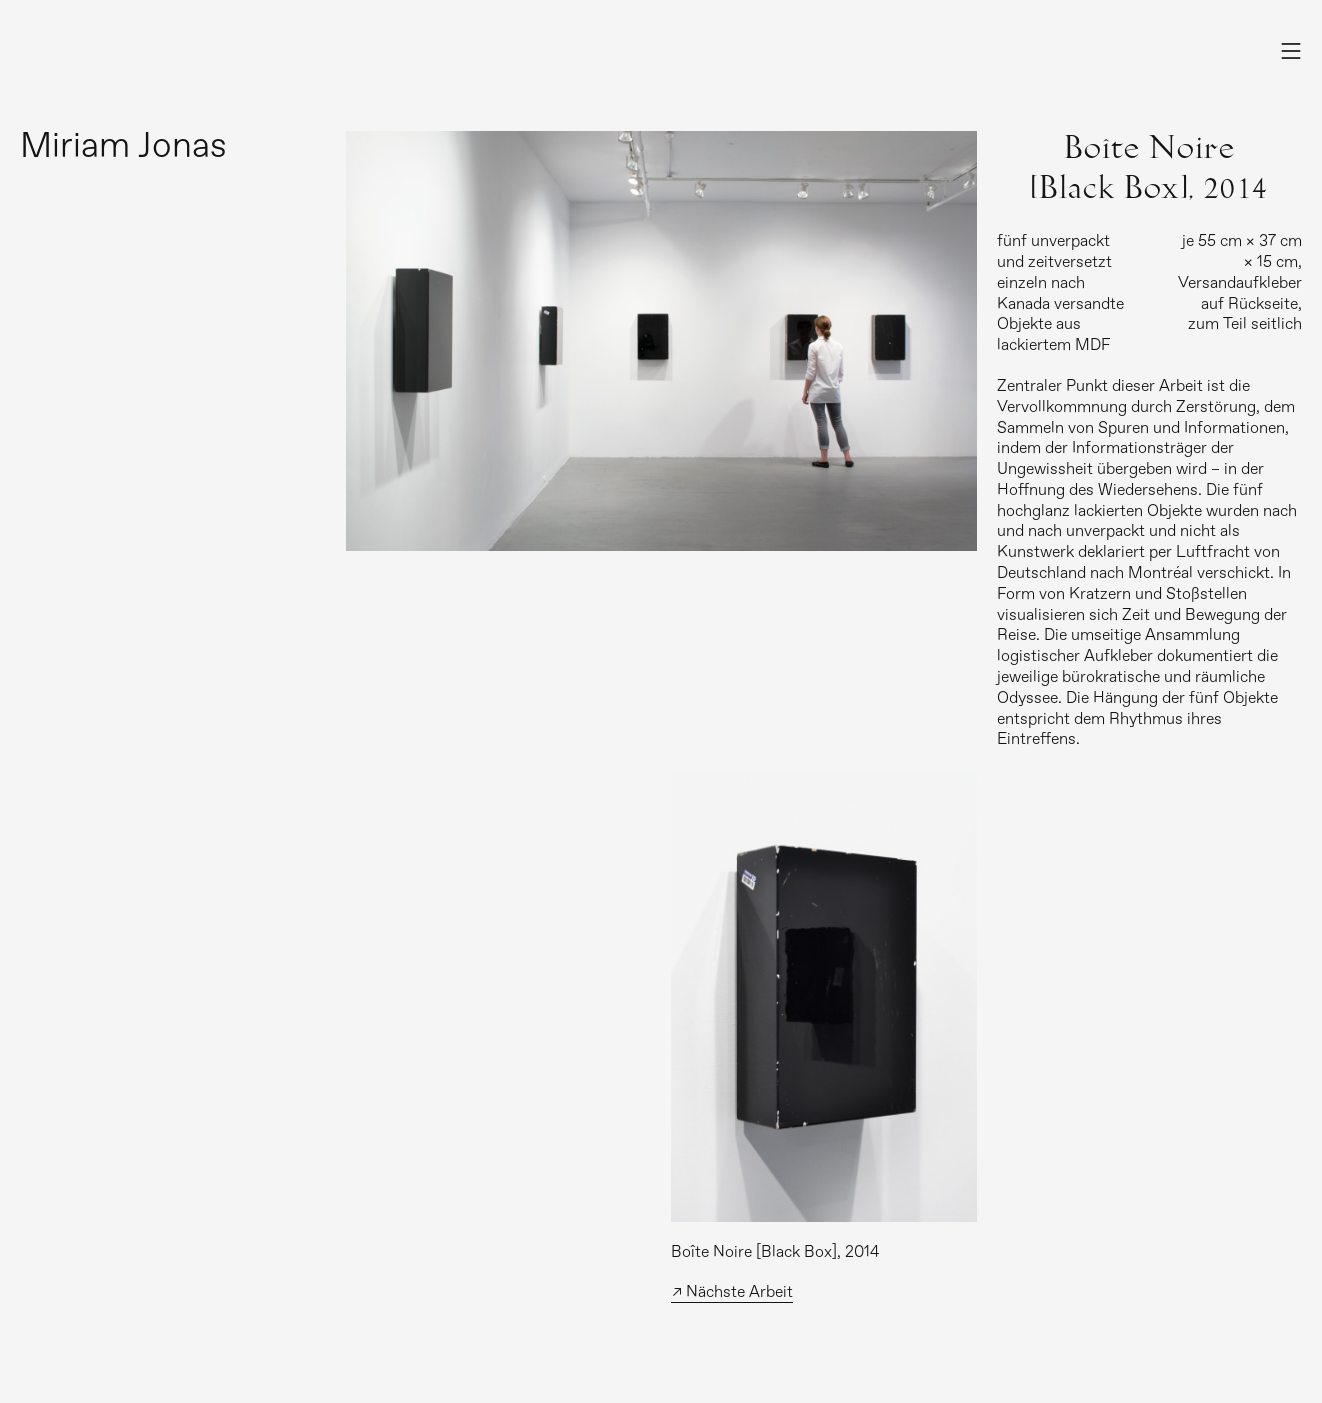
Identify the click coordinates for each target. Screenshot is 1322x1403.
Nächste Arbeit (739, 1292)
